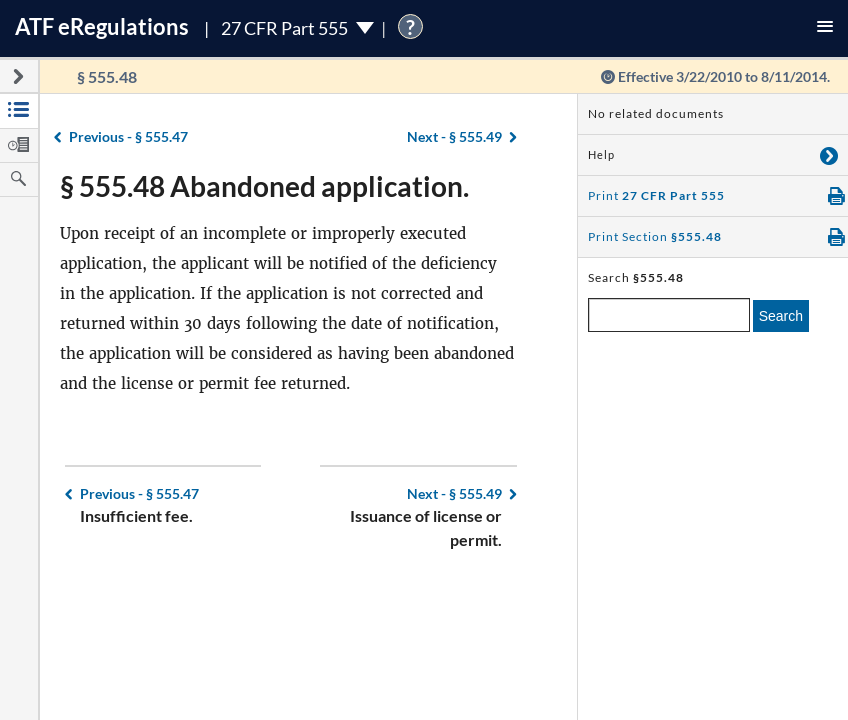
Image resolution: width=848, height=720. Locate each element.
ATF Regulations (102, 26)
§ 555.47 (128, 136)
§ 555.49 (454, 136)
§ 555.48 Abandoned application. (264, 186)
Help (601, 155)
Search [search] (781, 316)
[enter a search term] (669, 315)
